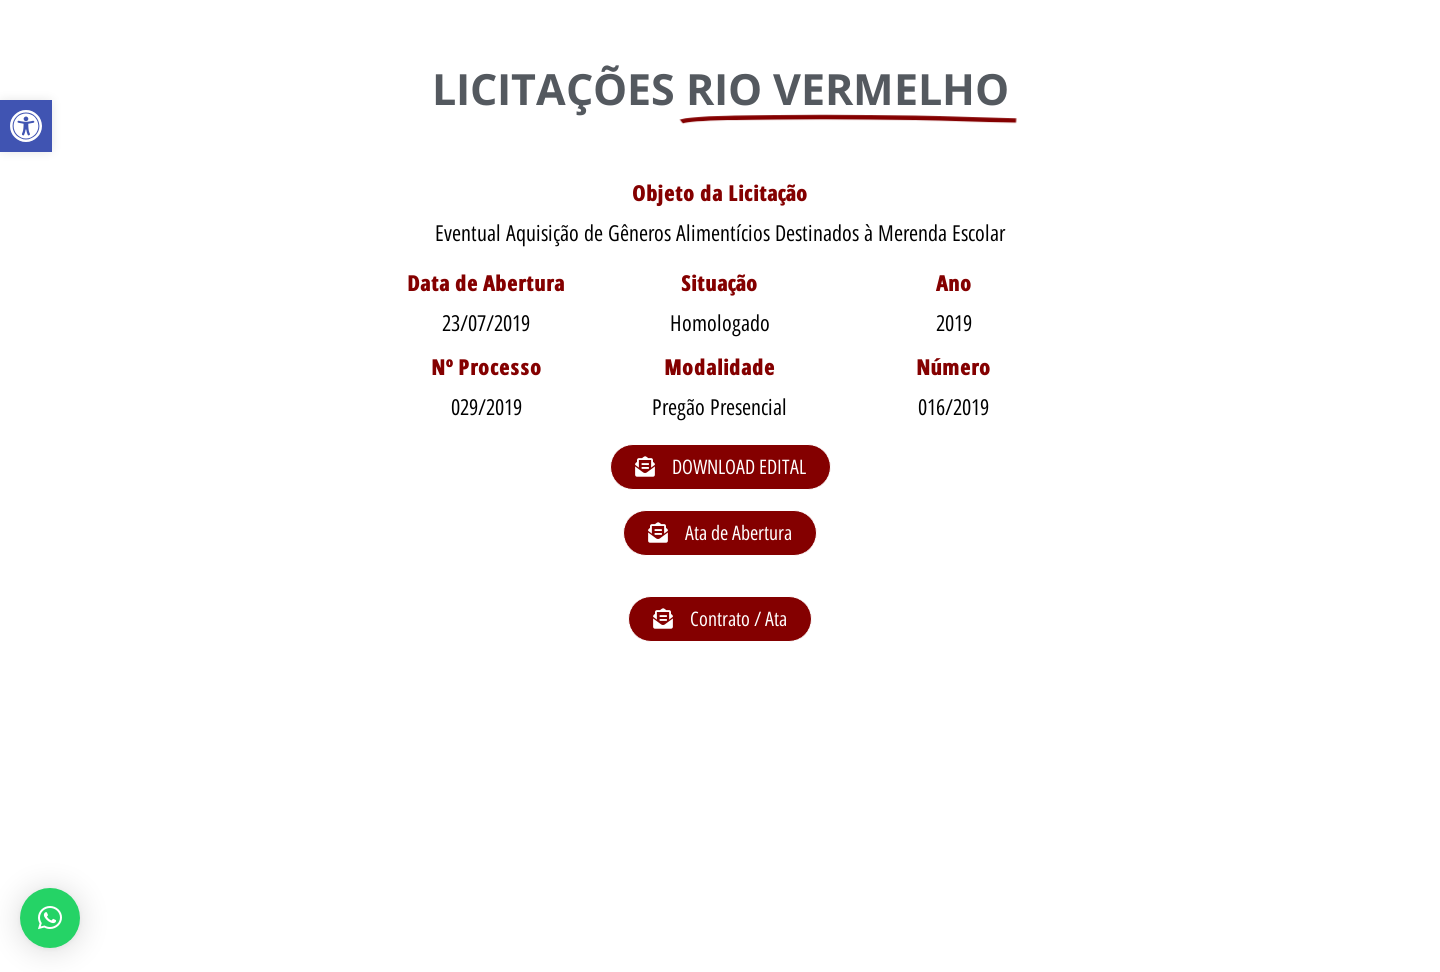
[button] (26, 126)
